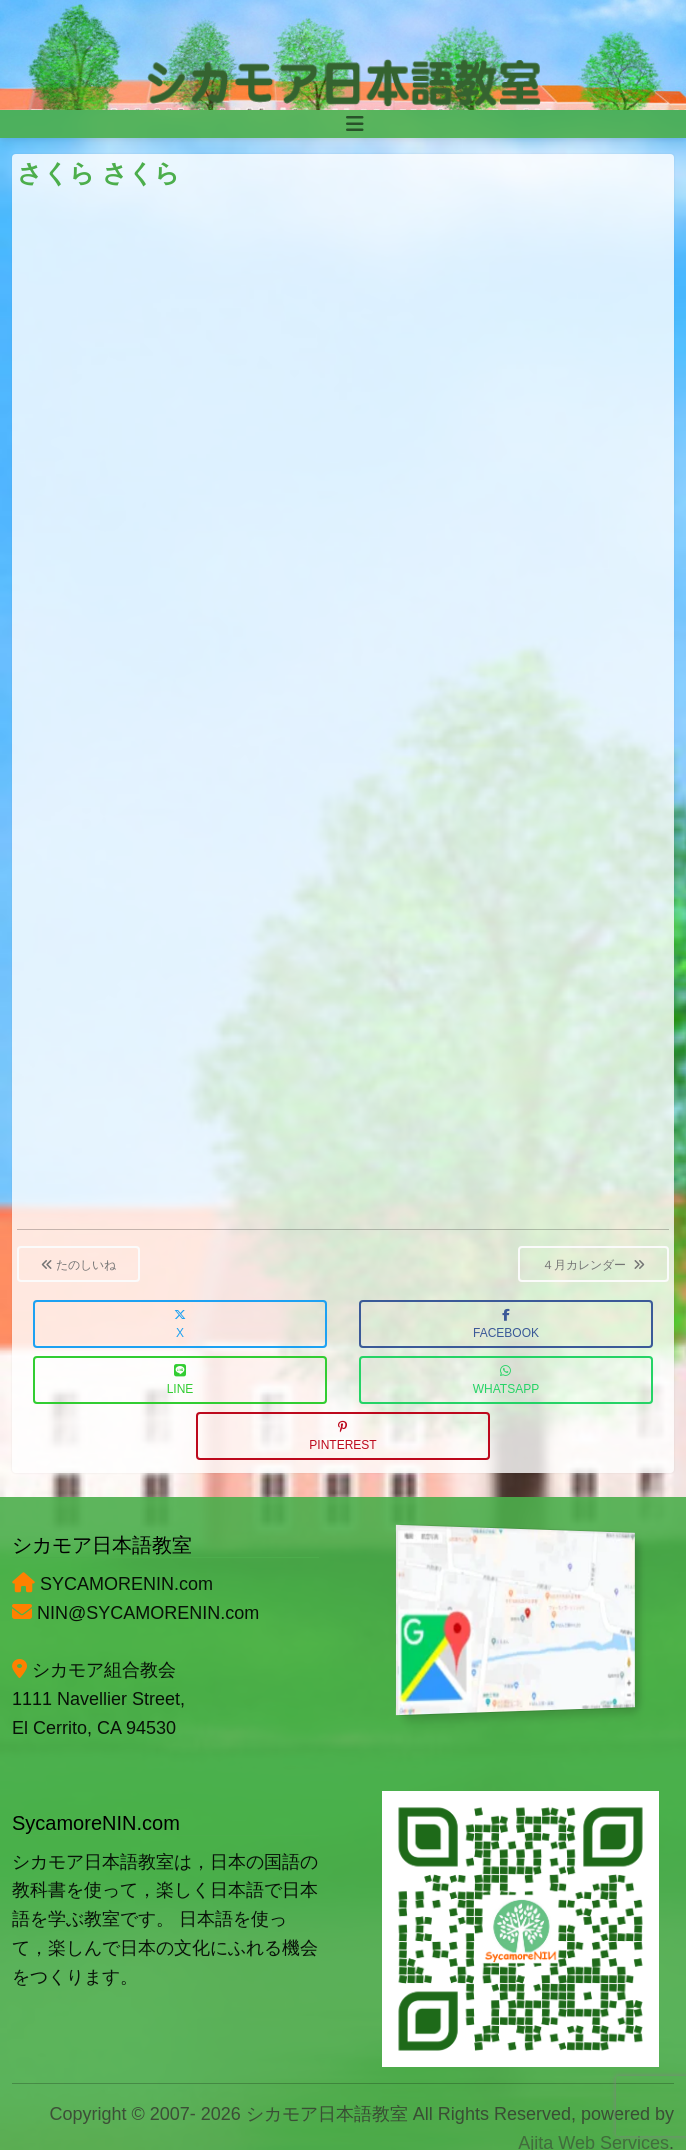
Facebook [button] (506, 1324)
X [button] (180, 1324)
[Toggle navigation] (355, 124)
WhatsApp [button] (506, 1380)
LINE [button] (180, 1380)
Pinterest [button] (342, 1436)
